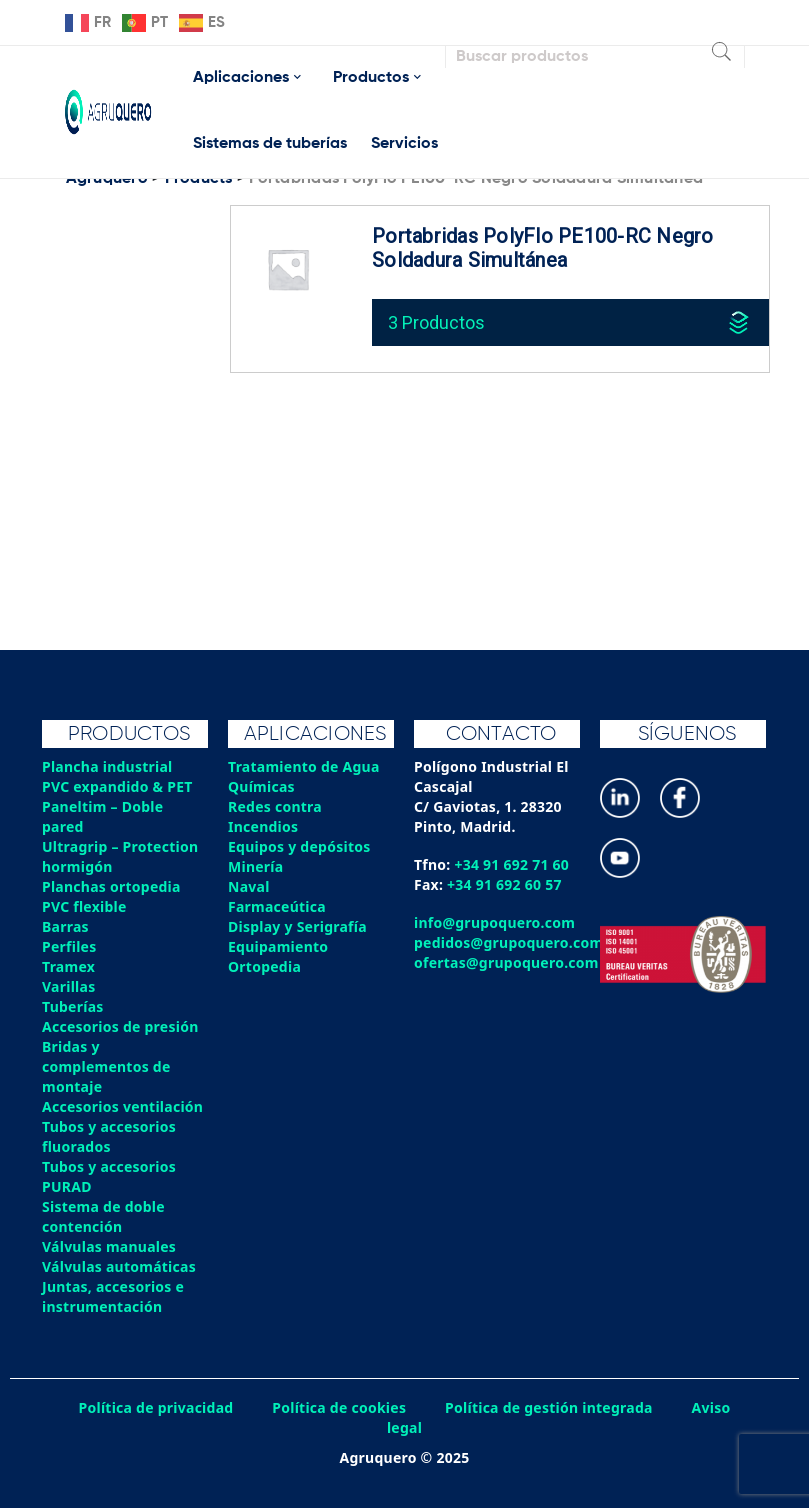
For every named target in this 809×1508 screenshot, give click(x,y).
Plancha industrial (107, 766)
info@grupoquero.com (494, 922)
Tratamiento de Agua (304, 766)
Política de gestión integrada (549, 1407)
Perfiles (69, 946)
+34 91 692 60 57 (504, 884)
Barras (65, 926)
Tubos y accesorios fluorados (109, 1136)
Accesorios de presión (120, 1026)
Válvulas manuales (109, 1246)
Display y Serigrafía (297, 926)
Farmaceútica (277, 906)
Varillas (68, 986)
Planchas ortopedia (111, 886)
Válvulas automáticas (119, 1266)
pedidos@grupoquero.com (508, 942)
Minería (255, 866)
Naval (249, 886)
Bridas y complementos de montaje (106, 1066)
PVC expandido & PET (117, 786)
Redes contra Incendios (275, 816)
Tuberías (73, 1006)
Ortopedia (264, 966)
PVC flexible (84, 906)
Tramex (68, 966)
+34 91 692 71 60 (511, 864)
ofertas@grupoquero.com (506, 962)
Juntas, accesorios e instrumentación (113, 1296)
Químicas (261, 786)
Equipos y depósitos (299, 846)
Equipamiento (278, 946)
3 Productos (436, 322)
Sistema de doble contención (103, 1216)
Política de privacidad (156, 1407)
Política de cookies (339, 1407)
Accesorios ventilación (122, 1106)
